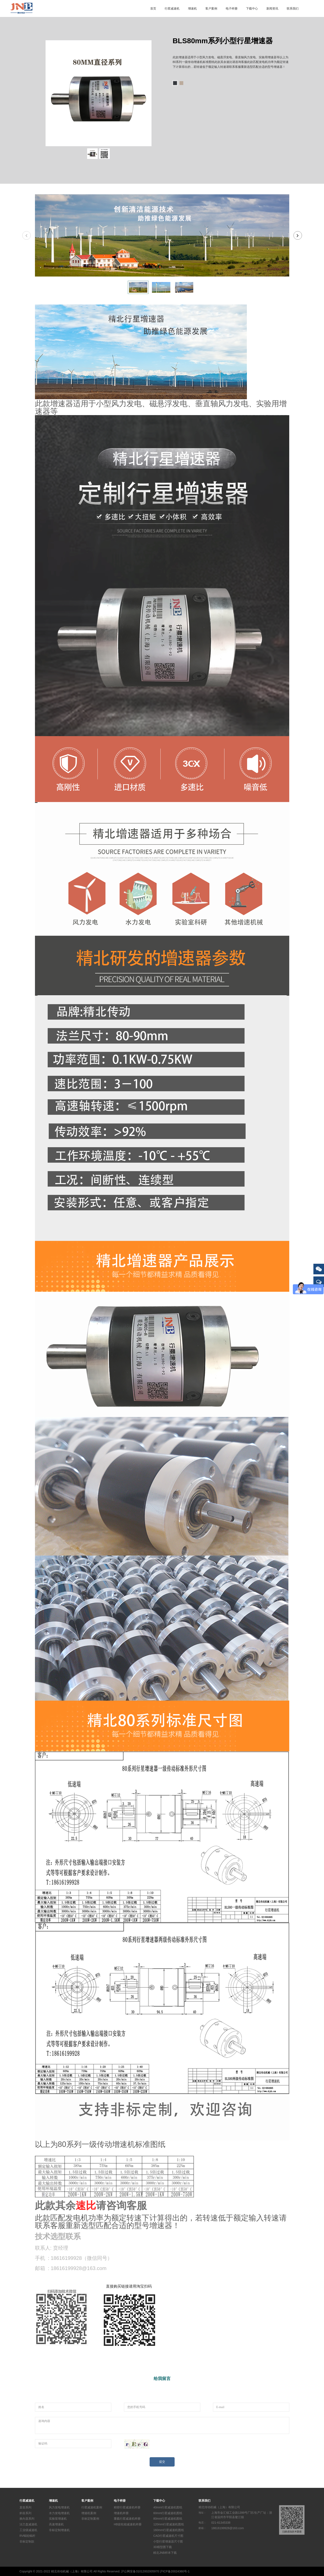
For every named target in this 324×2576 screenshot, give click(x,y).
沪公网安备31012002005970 (140, 2571)
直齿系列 (25, 2507)
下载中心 (252, 8)
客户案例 (211, 8)
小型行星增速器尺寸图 (168, 2541)
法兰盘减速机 (28, 2524)
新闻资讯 (272, 8)
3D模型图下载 (162, 2547)
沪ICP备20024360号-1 (174, 2571)
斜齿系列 (25, 2513)
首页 (153, 8)
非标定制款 (26, 2541)
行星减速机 (172, 8)
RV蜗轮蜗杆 (27, 2535)
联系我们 (293, 8)
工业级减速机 (28, 2530)
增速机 (192, 8)
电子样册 (232, 8)
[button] (297, 235)
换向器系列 (26, 2518)
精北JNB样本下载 (165, 2552)
